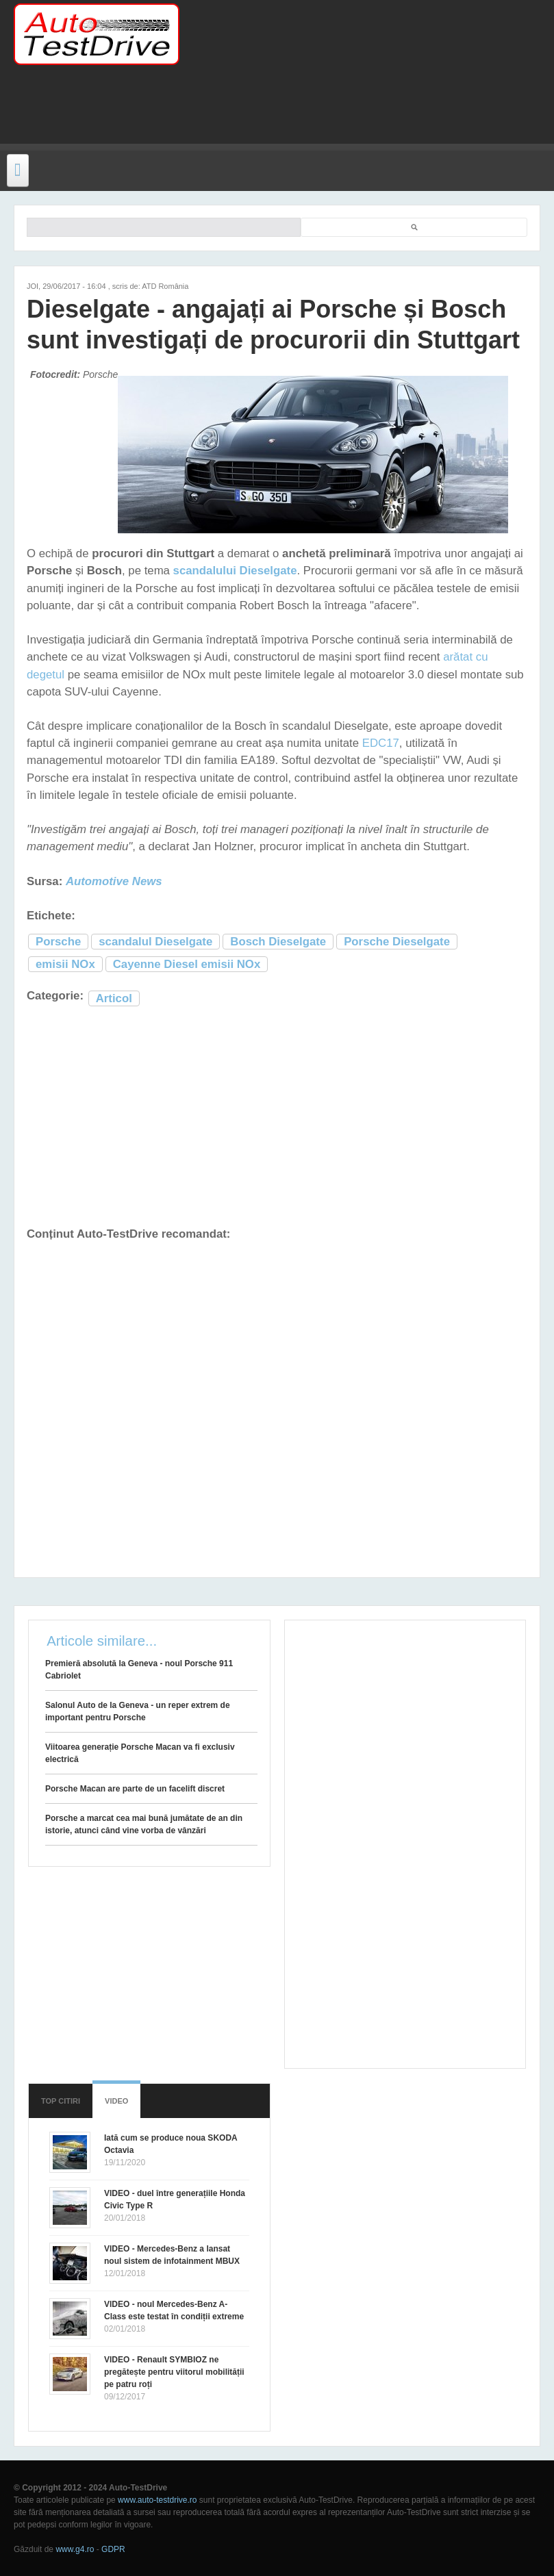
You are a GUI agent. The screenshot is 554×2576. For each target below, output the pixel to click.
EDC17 (380, 743)
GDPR (113, 2549)
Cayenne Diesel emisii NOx (186, 964)
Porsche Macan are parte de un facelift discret (135, 1789)
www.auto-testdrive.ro (157, 2500)
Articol (114, 998)
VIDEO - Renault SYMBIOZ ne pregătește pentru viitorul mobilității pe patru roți (174, 2372)
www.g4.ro (74, 2549)
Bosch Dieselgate (278, 941)
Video (116, 2101)
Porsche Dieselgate (397, 941)
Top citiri (60, 2101)
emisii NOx (65, 964)
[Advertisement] (270, 113)
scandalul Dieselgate (155, 941)
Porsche (58, 941)
